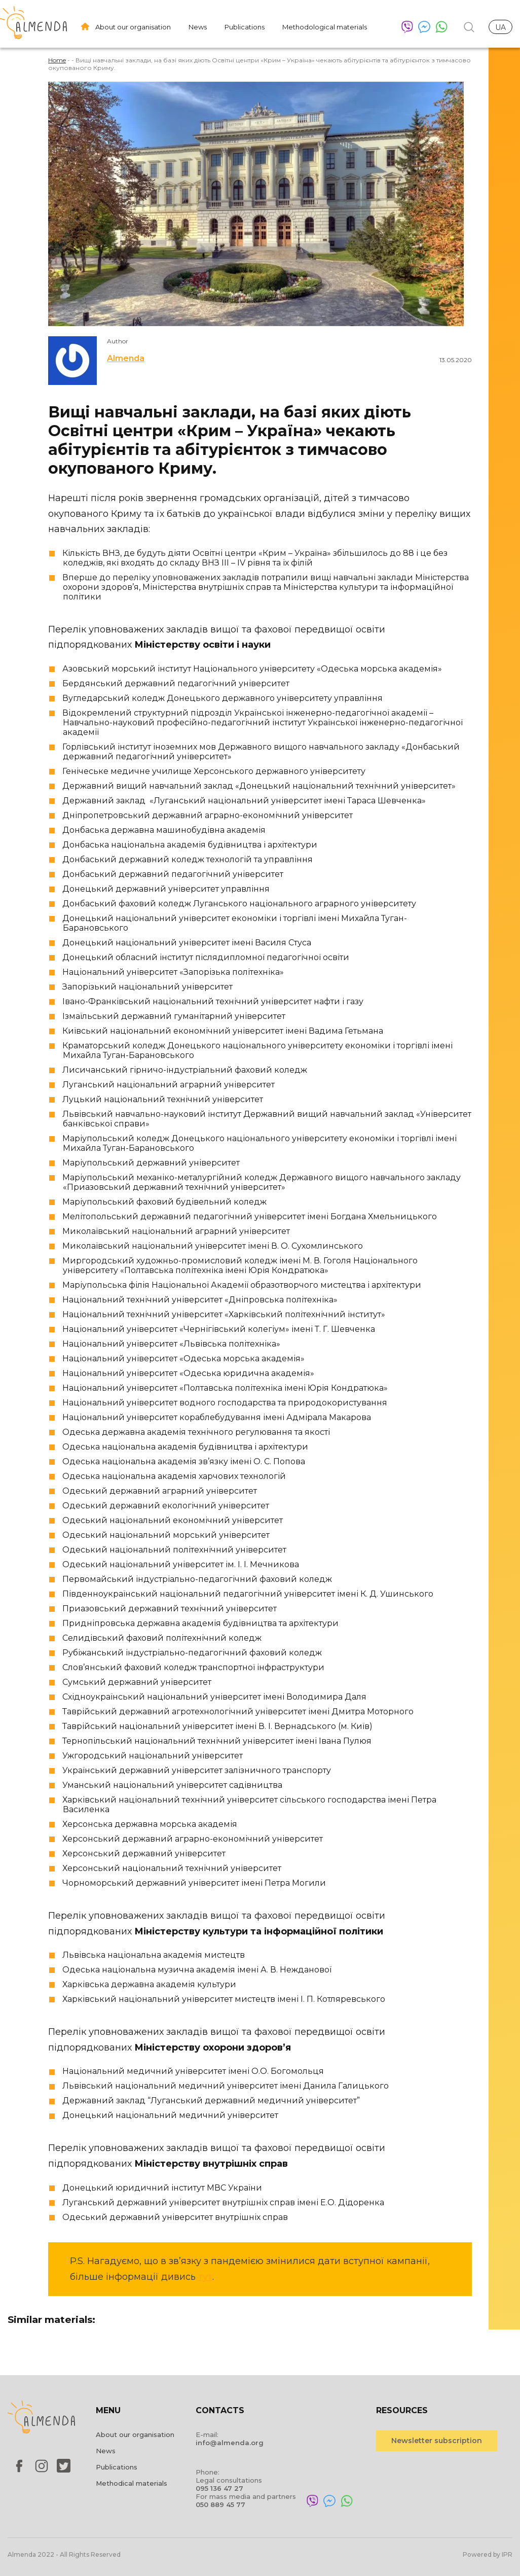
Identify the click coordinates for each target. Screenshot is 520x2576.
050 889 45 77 (220, 2504)
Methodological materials (324, 27)
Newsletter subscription (436, 2440)
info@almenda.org (230, 2443)
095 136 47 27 (219, 2488)
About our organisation (133, 27)
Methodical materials (131, 2483)
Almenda (125, 358)
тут (205, 2276)
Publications (245, 27)
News (198, 27)
